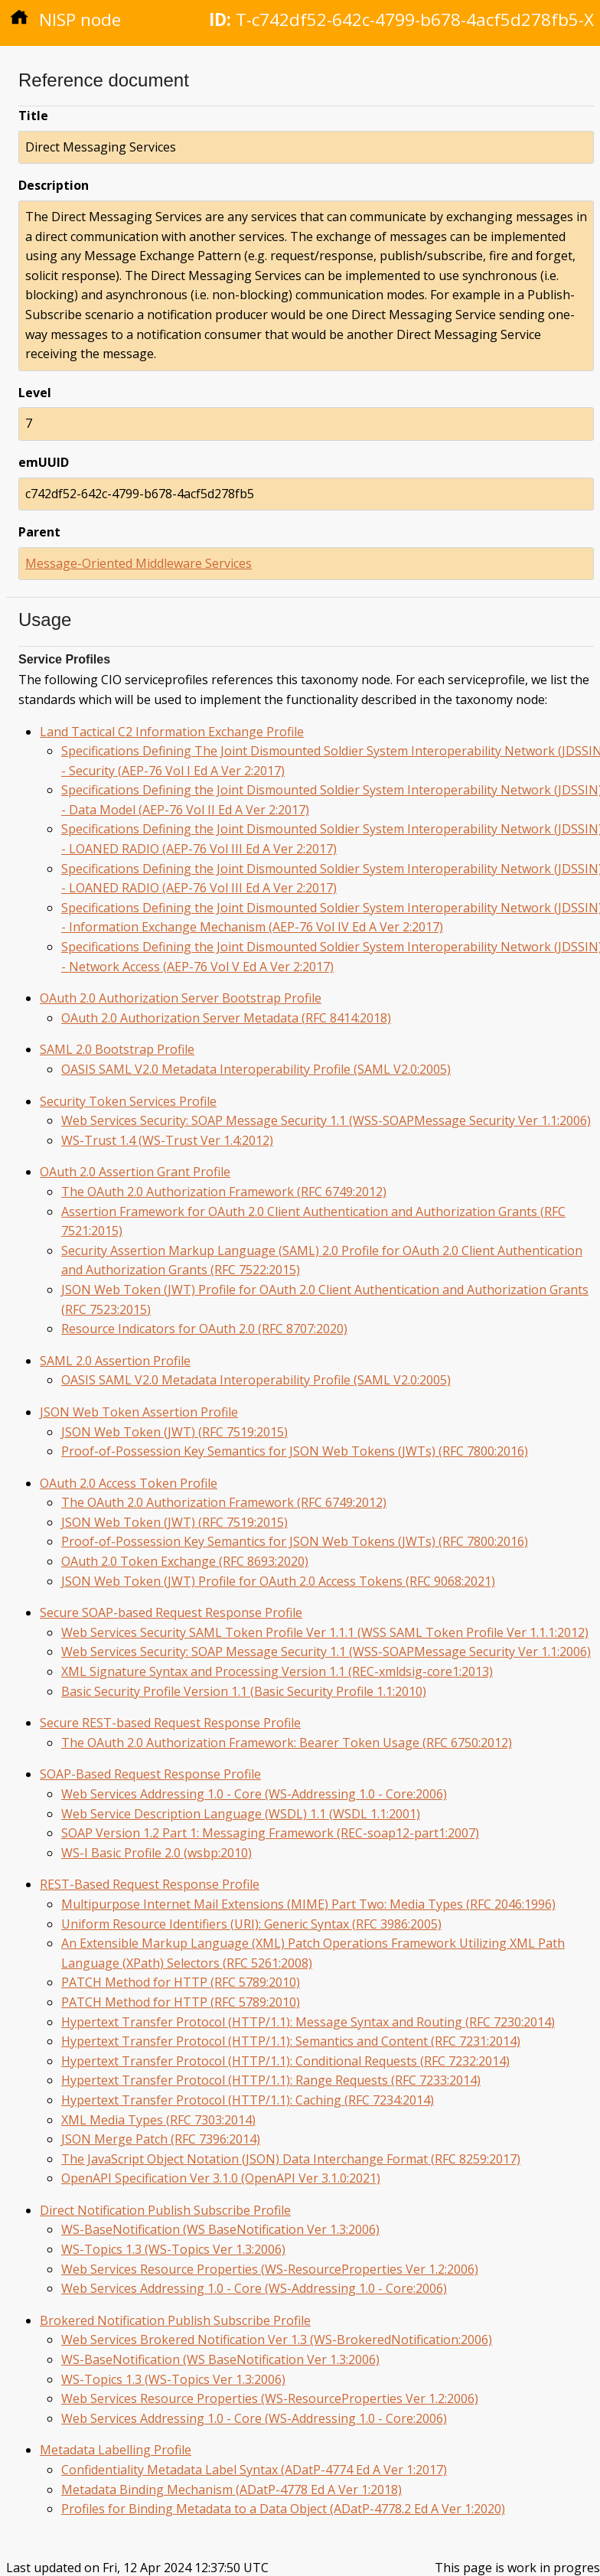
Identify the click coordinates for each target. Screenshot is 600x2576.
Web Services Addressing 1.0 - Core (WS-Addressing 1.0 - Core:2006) (254, 1793)
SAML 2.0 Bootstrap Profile (117, 1049)
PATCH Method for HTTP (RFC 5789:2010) (180, 1982)
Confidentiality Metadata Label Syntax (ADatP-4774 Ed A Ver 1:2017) (254, 2469)
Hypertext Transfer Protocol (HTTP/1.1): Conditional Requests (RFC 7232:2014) (285, 2061)
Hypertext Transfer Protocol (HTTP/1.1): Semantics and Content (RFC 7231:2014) (290, 2041)
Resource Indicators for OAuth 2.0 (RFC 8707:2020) (204, 1328)
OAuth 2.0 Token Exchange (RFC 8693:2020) (184, 1561)
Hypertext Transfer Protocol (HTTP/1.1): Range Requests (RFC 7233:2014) (271, 2080)
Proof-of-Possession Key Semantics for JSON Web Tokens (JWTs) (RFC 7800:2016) (294, 1451)
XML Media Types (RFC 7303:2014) (158, 2119)
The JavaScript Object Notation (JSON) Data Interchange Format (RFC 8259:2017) (290, 2158)
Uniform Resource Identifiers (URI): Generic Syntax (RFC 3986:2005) (251, 1924)
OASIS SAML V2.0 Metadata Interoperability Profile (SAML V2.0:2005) (256, 1069)
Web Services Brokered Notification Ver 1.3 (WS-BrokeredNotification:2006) (276, 2339)
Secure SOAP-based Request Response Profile (171, 1612)
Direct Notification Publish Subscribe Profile (165, 2210)
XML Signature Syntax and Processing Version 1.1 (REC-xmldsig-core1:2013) (277, 1671)
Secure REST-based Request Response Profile (170, 1722)
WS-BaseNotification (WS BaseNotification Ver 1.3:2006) (220, 2229)
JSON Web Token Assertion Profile (139, 1412)
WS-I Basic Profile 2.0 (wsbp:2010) (156, 1852)
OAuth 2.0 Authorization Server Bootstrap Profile (180, 998)
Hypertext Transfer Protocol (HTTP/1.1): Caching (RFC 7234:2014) (247, 2100)
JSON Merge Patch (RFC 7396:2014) (160, 2139)
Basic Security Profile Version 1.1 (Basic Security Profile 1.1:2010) (243, 1691)
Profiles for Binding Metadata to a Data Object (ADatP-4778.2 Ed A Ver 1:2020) (283, 2508)
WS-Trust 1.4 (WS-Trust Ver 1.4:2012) (167, 1140)
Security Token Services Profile (128, 1101)
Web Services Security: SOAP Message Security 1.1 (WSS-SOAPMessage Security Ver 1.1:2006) (326, 1120)
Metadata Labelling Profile (115, 2449)
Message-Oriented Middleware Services (138, 563)
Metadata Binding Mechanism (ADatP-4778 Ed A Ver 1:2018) (231, 2489)
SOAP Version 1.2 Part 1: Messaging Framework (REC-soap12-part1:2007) (270, 1832)
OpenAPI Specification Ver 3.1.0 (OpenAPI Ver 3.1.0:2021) (220, 2178)
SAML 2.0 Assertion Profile (115, 1360)
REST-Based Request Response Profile (149, 1884)
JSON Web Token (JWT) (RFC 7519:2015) (174, 1431)
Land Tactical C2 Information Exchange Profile (172, 731)
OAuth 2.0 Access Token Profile (128, 1483)
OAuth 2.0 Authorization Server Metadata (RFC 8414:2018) (226, 1017)
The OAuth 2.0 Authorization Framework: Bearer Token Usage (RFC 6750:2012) (286, 1742)
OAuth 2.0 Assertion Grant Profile (135, 1171)
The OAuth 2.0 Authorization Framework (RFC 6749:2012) (223, 1191)
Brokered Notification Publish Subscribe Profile (175, 2320)
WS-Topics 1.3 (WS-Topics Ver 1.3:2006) (173, 2249)
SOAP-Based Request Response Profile (150, 1774)
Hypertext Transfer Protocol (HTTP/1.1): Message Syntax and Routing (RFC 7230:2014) (308, 2022)
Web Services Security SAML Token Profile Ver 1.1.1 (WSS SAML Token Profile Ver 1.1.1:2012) (325, 1632)
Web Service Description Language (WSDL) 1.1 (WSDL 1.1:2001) (240, 1813)
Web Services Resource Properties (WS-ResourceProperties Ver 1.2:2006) (269, 2269)
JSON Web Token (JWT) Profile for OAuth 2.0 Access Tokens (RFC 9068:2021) (278, 1581)
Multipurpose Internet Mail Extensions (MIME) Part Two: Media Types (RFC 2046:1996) (308, 1904)
